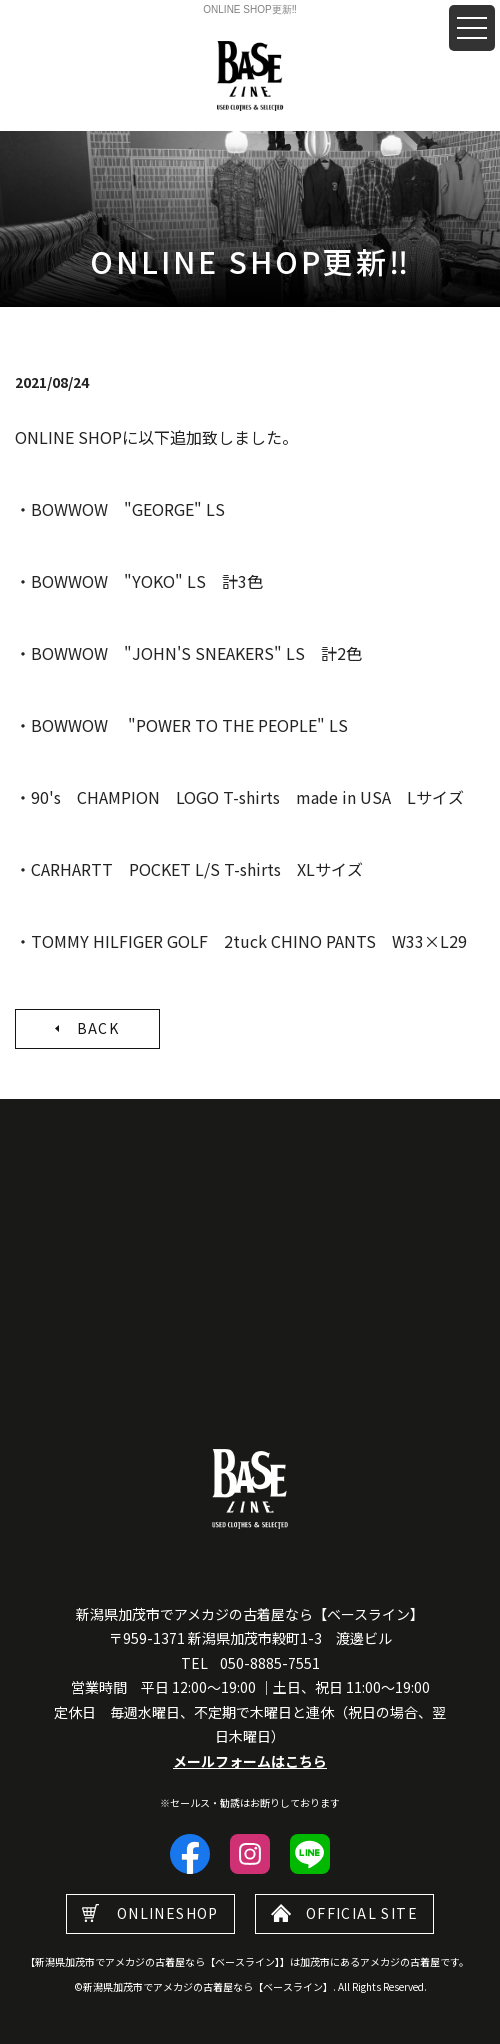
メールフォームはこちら (250, 1761)
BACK (98, 1028)
